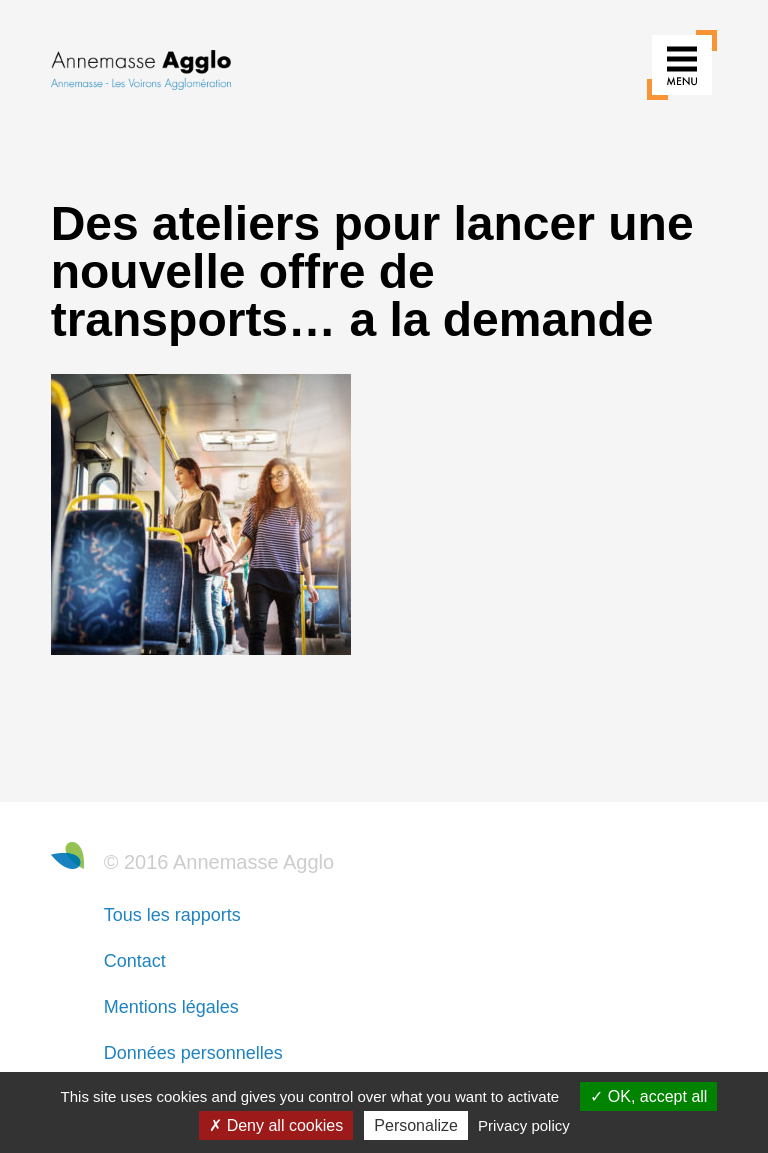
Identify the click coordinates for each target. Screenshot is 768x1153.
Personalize (416, 1125)
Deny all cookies (276, 1125)
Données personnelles (193, 1053)
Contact (135, 961)
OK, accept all (648, 1096)
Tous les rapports (172, 915)
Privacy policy (524, 1125)
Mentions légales (171, 1007)
